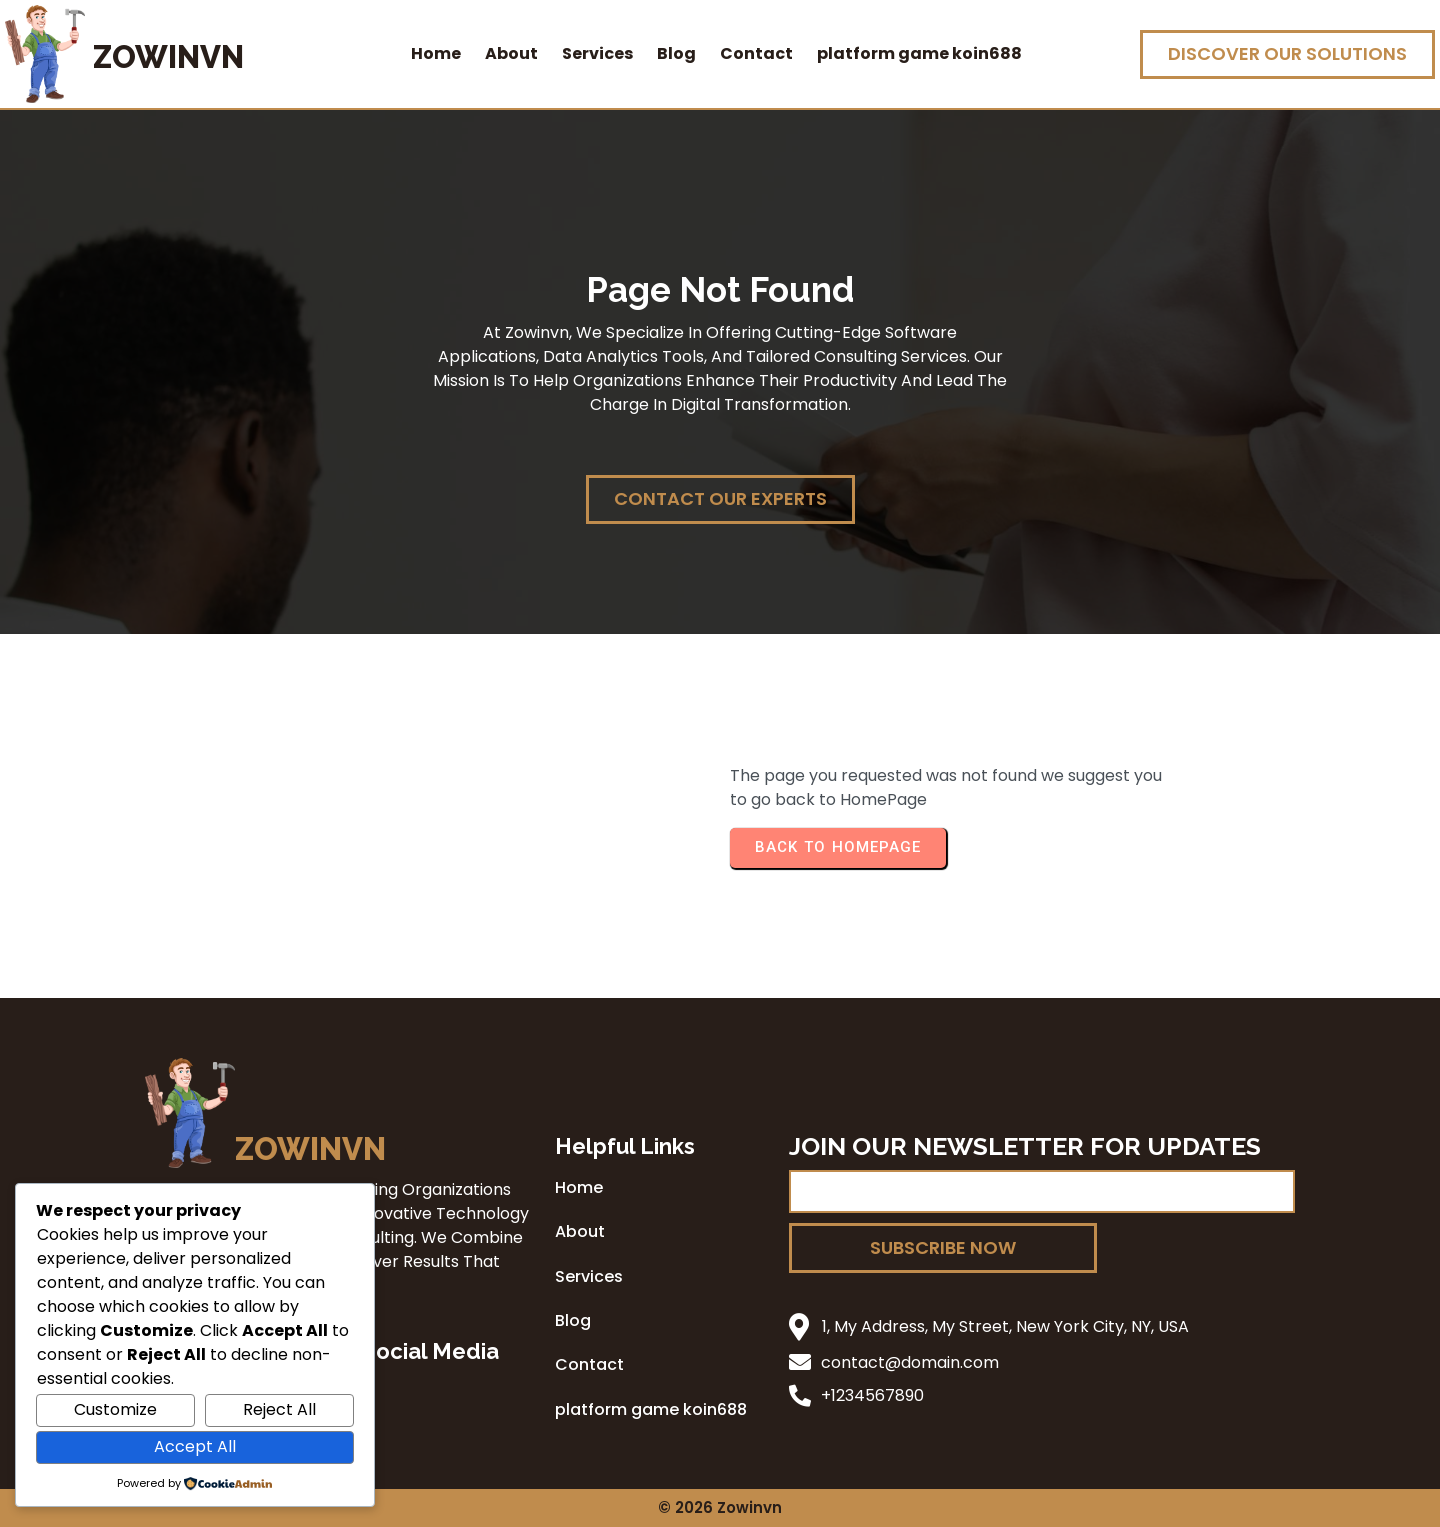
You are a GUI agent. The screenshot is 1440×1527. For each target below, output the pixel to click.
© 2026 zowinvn (720, 1507)
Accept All (195, 1446)
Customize (115, 1409)
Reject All (279, 1409)
